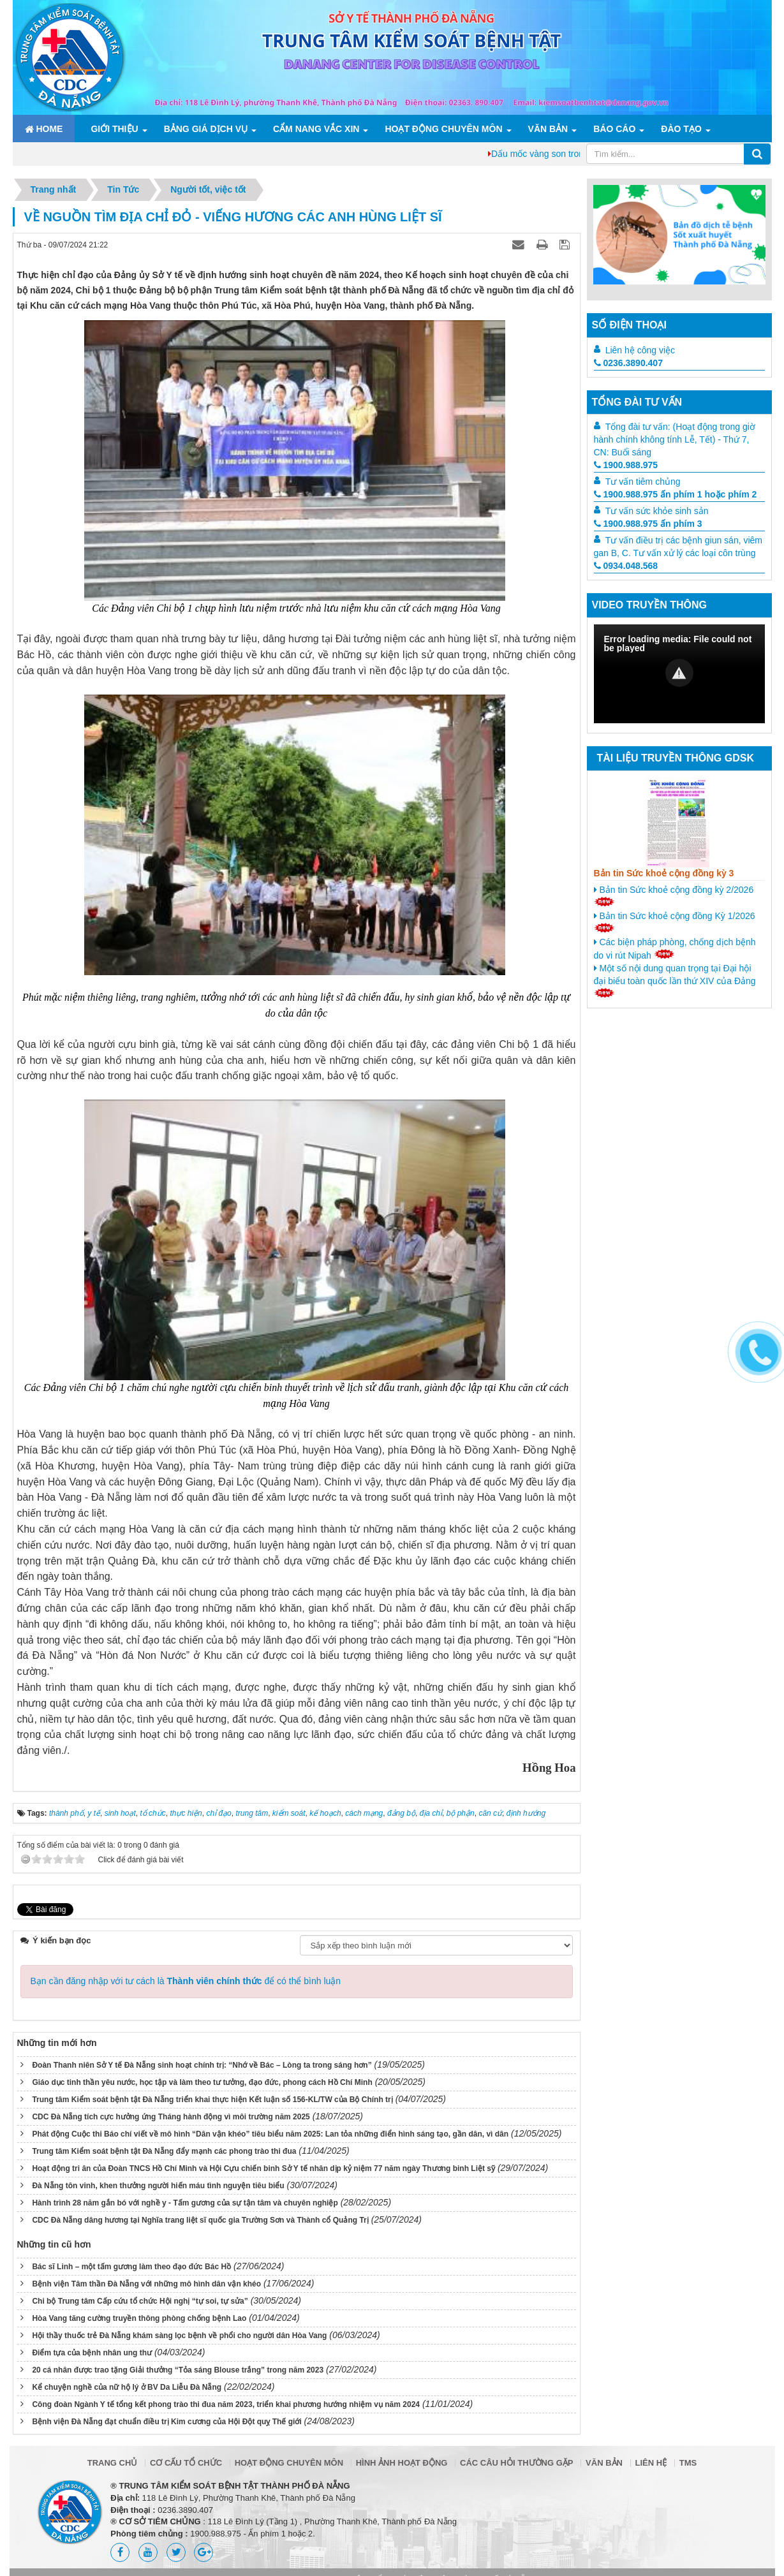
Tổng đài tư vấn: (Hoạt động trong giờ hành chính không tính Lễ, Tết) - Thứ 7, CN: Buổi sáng (674, 439)
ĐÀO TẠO (681, 129)
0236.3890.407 (628, 363)
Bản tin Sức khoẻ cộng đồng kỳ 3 (664, 873)
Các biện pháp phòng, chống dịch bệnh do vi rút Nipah (675, 948)
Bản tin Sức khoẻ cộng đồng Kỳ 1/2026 (674, 921)
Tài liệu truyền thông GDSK (675, 758)
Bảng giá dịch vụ (206, 129)
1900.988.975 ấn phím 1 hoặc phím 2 (675, 494)
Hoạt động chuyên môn (443, 129)
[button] (679, 673)
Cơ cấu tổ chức (186, 2463)
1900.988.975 (626, 465)
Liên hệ (651, 2463)
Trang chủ (112, 2463)
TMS (688, 2463)
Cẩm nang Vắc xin (316, 129)
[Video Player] (679, 673)
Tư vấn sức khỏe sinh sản (657, 511)
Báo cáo (614, 129)
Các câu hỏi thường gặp (516, 2463)
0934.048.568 (626, 566)
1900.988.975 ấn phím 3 (648, 524)
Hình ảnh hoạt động (402, 2463)
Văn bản (548, 129)
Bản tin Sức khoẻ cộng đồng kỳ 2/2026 (674, 895)
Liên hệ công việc (640, 350)
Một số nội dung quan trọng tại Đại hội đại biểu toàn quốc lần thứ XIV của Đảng (675, 980)
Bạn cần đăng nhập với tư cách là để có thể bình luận (186, 1981)
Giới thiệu (114, 129)
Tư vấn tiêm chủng (643, 481)
